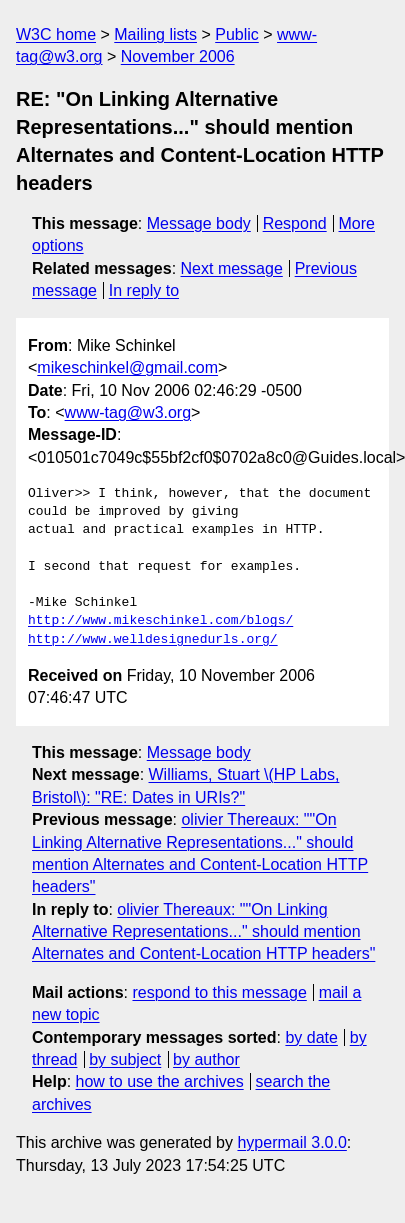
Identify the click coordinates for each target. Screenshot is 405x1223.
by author (206, 1059)
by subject (125, 1059)
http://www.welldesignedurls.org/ (153, 640)
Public (237, 34)
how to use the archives (160, 1081)
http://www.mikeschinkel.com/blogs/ (160, 621)
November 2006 (178, 56)
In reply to (144, 290)
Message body (199, 223)
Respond (295, 223)
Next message (232, 268)
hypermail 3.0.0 (291, 1142)
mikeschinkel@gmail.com (127, 367)
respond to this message (219, 992)
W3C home (56, 34)
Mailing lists (155, 34)
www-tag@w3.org (128, 412)
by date (311, 1037)
